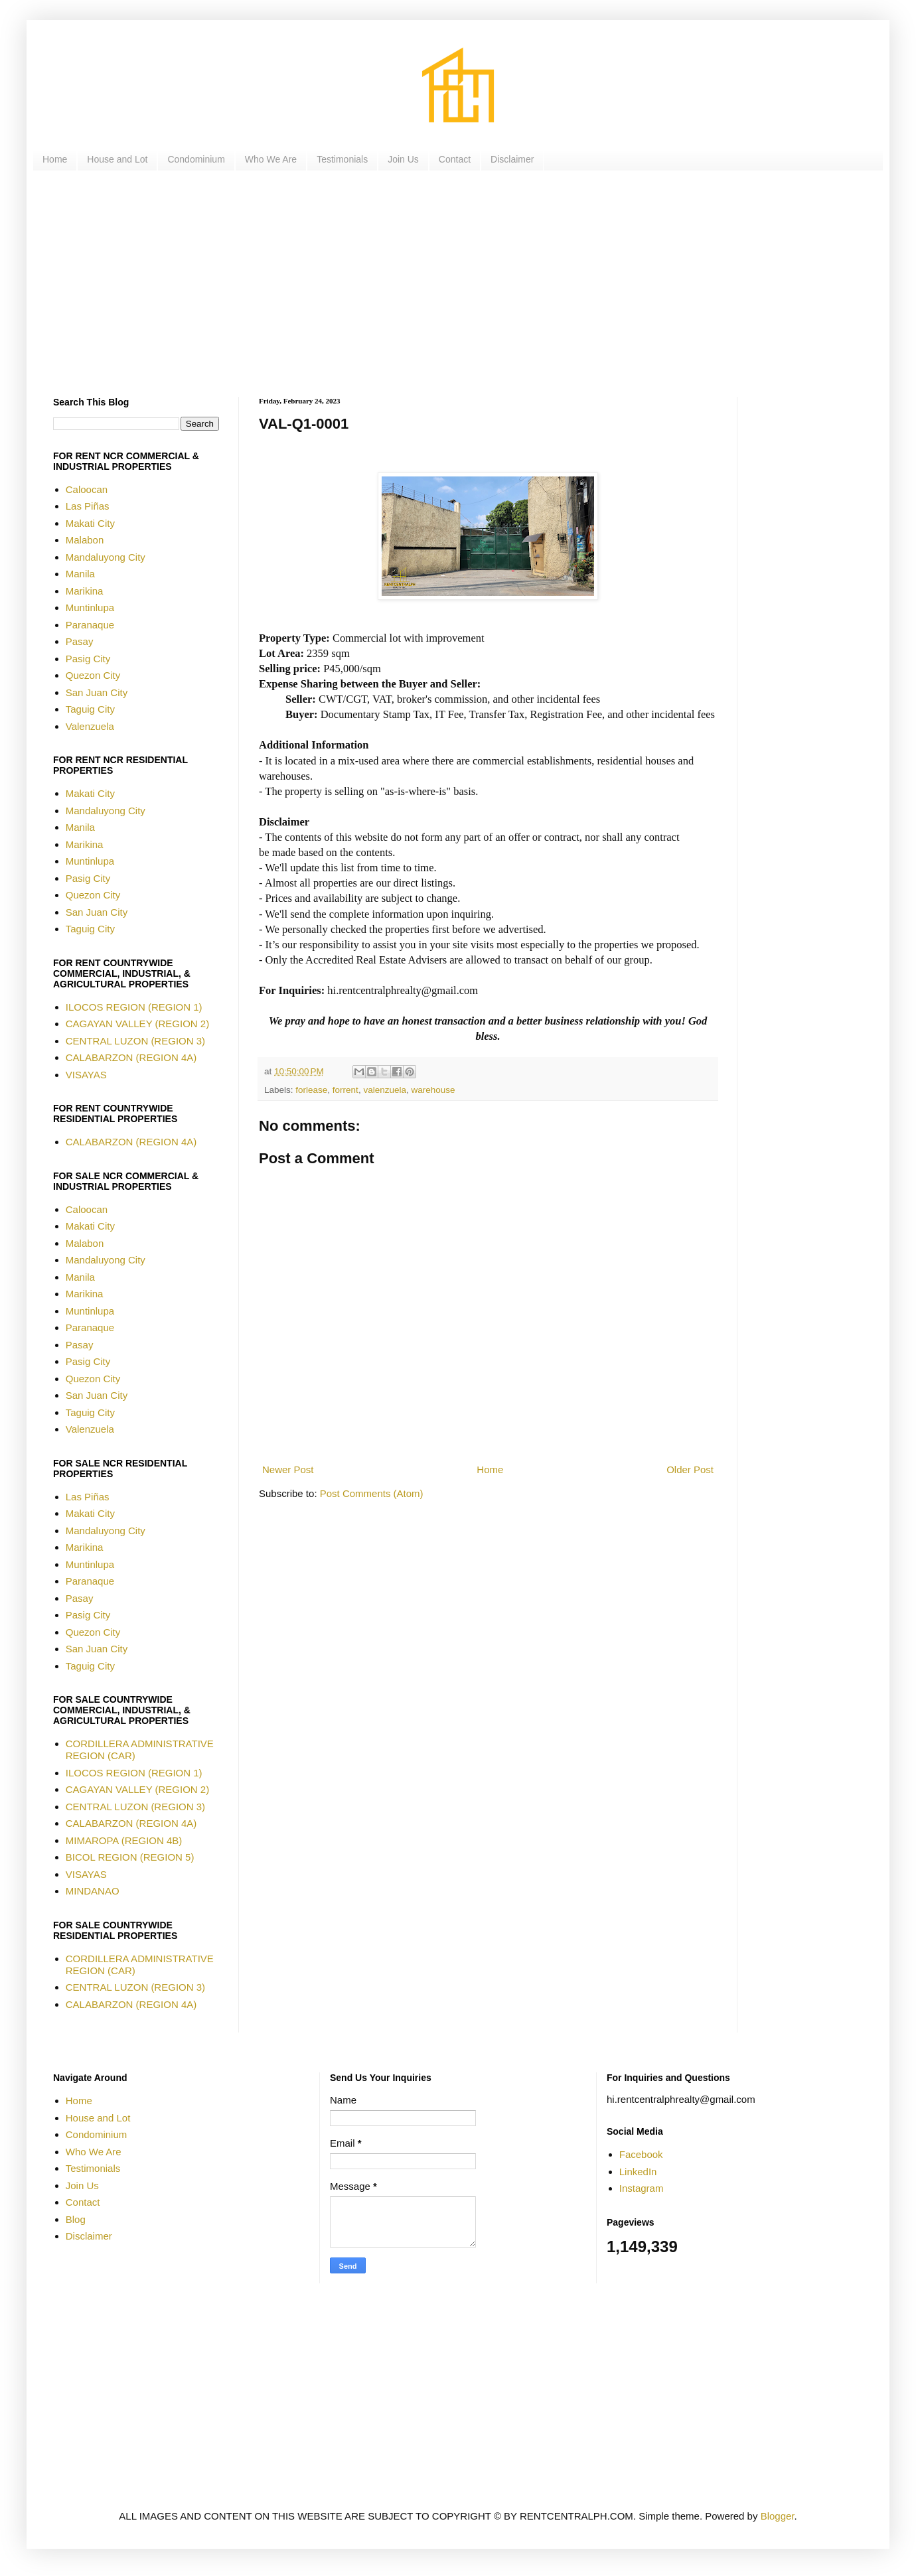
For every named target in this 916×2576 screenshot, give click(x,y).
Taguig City (90, 709)
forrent (345, 1090)
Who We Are (271, 159)
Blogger (778, 2516)
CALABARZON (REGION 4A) (131, 1057)
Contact (455, 159)
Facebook (641, 2154)
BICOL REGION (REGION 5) (130, 1857)
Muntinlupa (90, 607)
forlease (311, 1090)
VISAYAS (86, 1074)
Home (54, 159)
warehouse (433, 1090)
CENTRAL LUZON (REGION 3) (135, 1040)
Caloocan (87, 489)
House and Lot (117, 159)
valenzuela (384, 1090)
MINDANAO (92, 1890)
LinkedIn (638, 2171)
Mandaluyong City (105, 557)
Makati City (90, 523)
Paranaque (90, 624)
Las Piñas (88, 506)
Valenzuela (90, 726)
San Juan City (96, 692)
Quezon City (93, 675)
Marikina (85, 591)
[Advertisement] (451, 284)
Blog (76, 2219)
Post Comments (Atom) (371, 1493)
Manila (80, 573)
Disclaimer (512, 159)
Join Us (403, 159)
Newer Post (288, 1469)
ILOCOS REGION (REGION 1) (134, 1007)
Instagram (641, 2188)
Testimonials (342, 159)
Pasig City (88, 658)
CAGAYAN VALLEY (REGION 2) (137, 1023)
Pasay (80, 641)
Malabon (85, 539)
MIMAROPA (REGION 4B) (124, 1840)
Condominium (195, 159)
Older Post (690, 1469)
